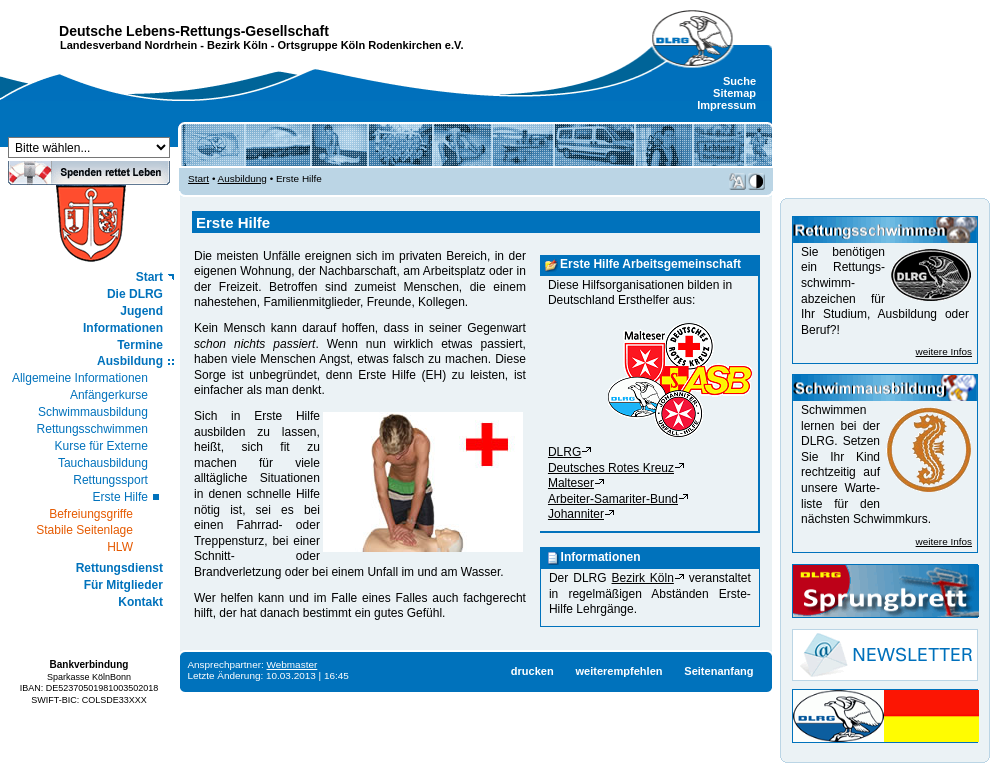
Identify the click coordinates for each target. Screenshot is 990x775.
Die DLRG (135, 294)
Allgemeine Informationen (80, 378)
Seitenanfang (718, 671)
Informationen (123, 328)
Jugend (141, 311)
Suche (739, 81)
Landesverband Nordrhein (128, 45)
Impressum (726, 105)
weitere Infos (944, 351)
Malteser (571, 483)
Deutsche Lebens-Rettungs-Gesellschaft (194, 31)
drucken (532, 671)
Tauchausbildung (103, 463)
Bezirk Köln (237, 45)
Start (149, 277)
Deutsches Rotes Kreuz (611, 468)
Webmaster (292, 664)
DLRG (564, 452)
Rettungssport (110, 480)
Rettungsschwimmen (92, 429)
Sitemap (734, 93)
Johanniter (576, 514)
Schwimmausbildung (93, 412)
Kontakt (140, 602)
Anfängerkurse (109, 395)
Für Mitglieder (123, 585)
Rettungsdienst (119, 568)
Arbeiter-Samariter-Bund (613, 499)
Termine (140, 345)
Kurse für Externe (101, 446)
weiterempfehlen (618, 671)
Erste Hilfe (120, 497)
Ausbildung (130, 361)
